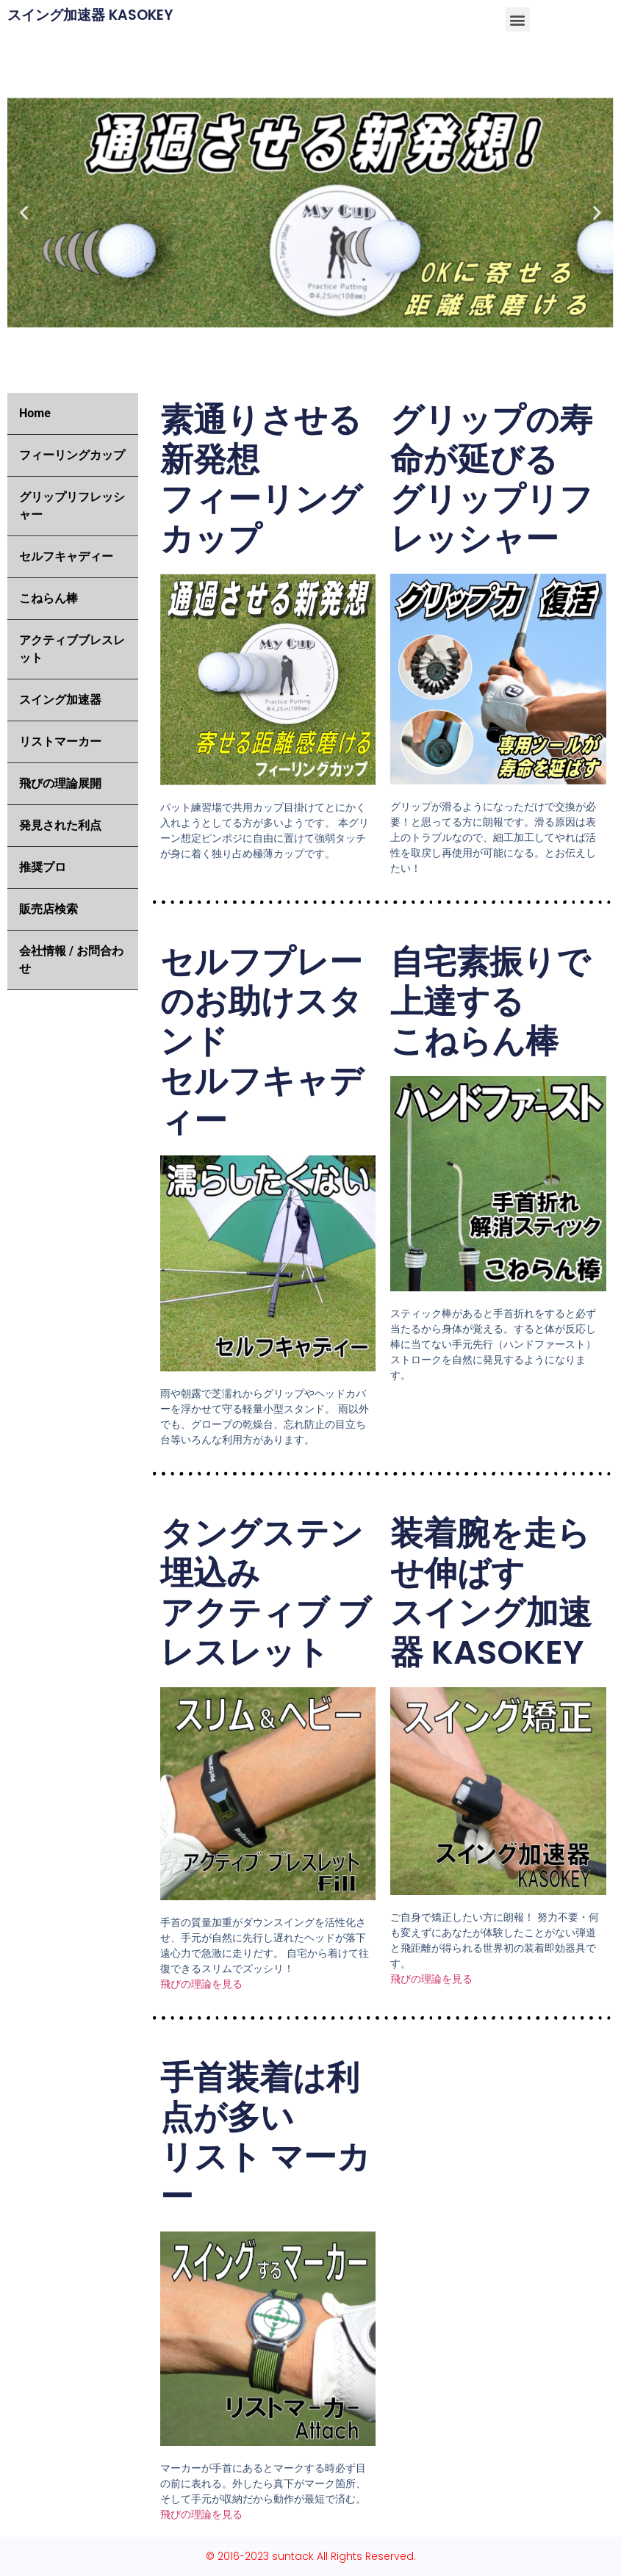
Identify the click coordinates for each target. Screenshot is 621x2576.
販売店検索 (48, 909)
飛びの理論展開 (60, 783)
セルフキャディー (66, 556)
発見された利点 (60, 825)
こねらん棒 (48, 598)
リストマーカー (60, 741)
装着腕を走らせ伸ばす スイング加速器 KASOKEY (491, 1592)
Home (35, 413)
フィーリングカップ (72, 455)
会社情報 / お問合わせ (71, 959)
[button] (518, 19)
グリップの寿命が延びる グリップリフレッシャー (491, 479)
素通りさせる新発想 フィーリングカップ (261, 479)
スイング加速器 (60, 700)
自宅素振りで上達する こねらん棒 (490, 1001)
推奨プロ (42, 867)
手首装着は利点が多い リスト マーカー (265, 2137)
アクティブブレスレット (72, 649)
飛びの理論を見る (201, 1984)
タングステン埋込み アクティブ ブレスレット (265, 1592)
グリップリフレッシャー (72, 506)
